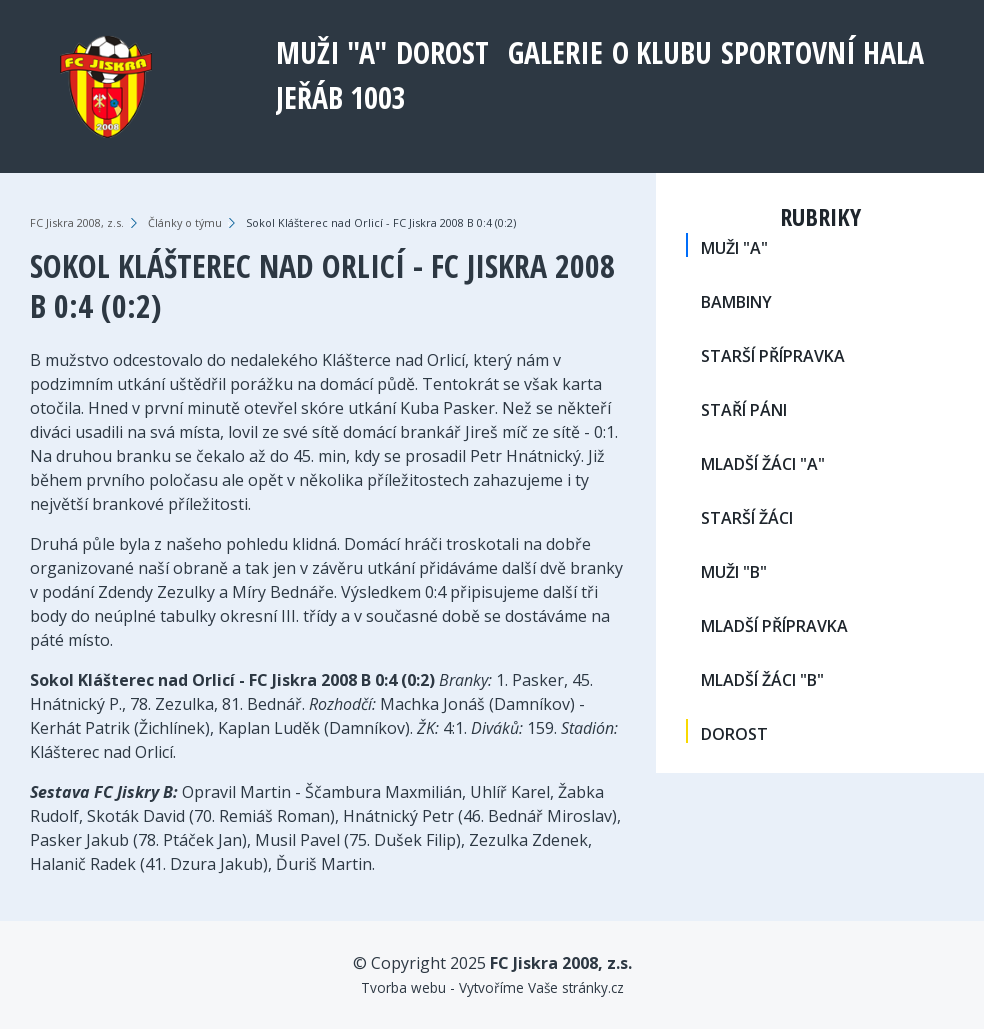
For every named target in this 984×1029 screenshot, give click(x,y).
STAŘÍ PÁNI (744, 410)
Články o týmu (185, 222)
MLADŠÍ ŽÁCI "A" (763, 464)
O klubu (662, 52)
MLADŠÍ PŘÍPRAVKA (774, 626)
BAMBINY (736, 302)
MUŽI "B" (734, 572)
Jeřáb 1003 (341, 97)
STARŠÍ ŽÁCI (747, 518)
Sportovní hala (822, 52)
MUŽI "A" (331, 52)
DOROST (442, 52)
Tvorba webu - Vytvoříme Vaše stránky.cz (492, 987)
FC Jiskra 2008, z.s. (77, 222)
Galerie (555, 52)
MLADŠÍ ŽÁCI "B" (762, 680)
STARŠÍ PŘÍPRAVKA (773, 356)
